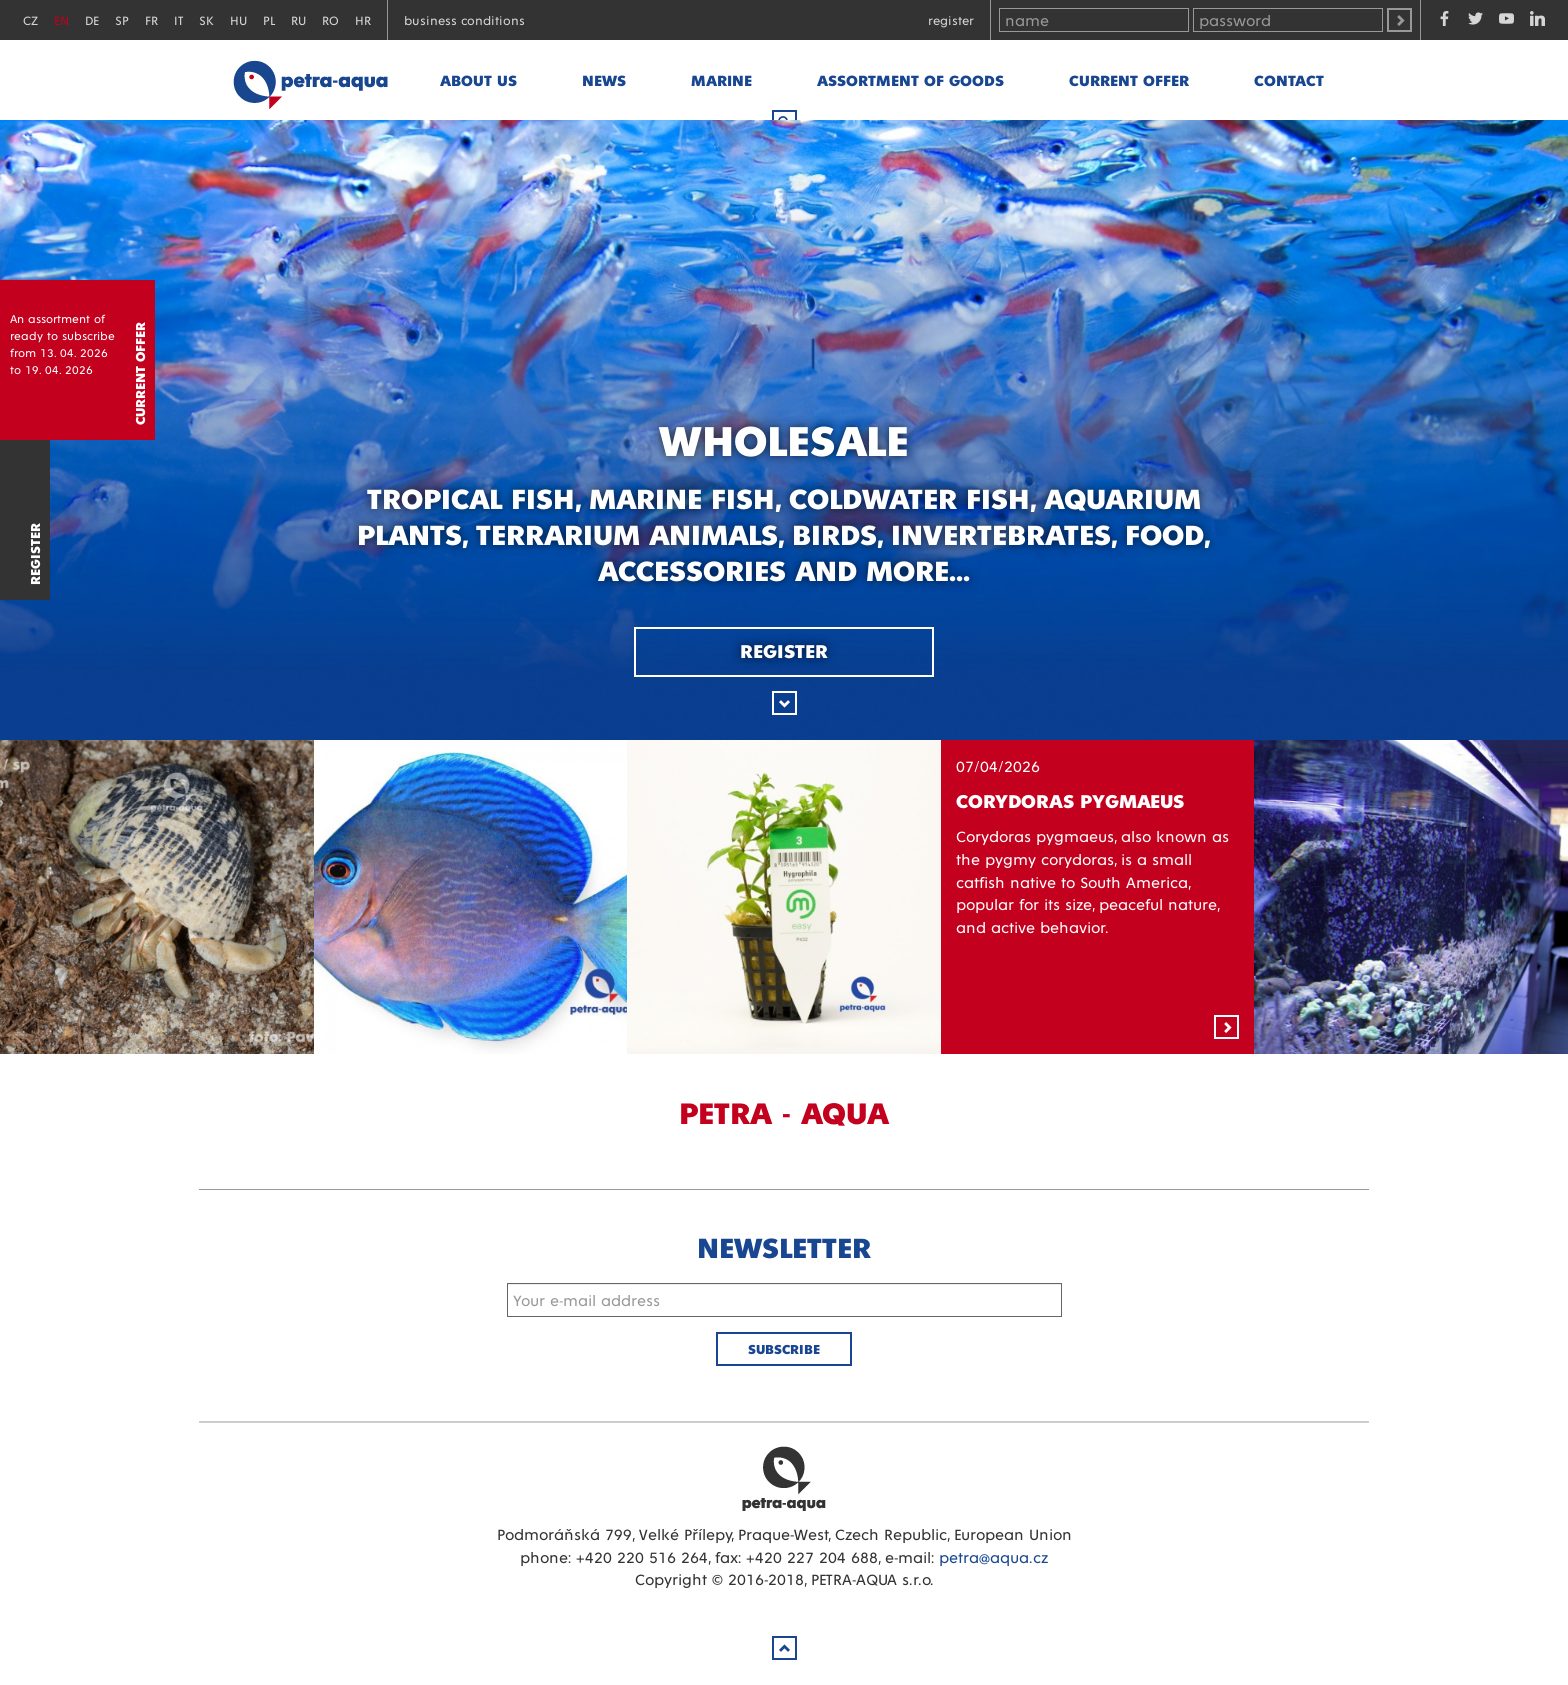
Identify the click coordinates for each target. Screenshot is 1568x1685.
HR (363, 19)
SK (206, 19)
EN (61, 19)
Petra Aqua (784, 1478)
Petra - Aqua (310, 80)
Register (951, 19)
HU (238, 19)
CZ (30, 19)
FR (151, 19)
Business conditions (464, 19)
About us (478, 79)
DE (92, 19)
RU (298, 19)
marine (721, 79)
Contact (1289, 79)
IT (178, 19)
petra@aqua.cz (993, 1556)
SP (122, 19)
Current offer (1129, 79)
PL (269, 19)
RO (330, 19)
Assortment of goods (910, 79)
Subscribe (784, 1348)
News (604, 79)
